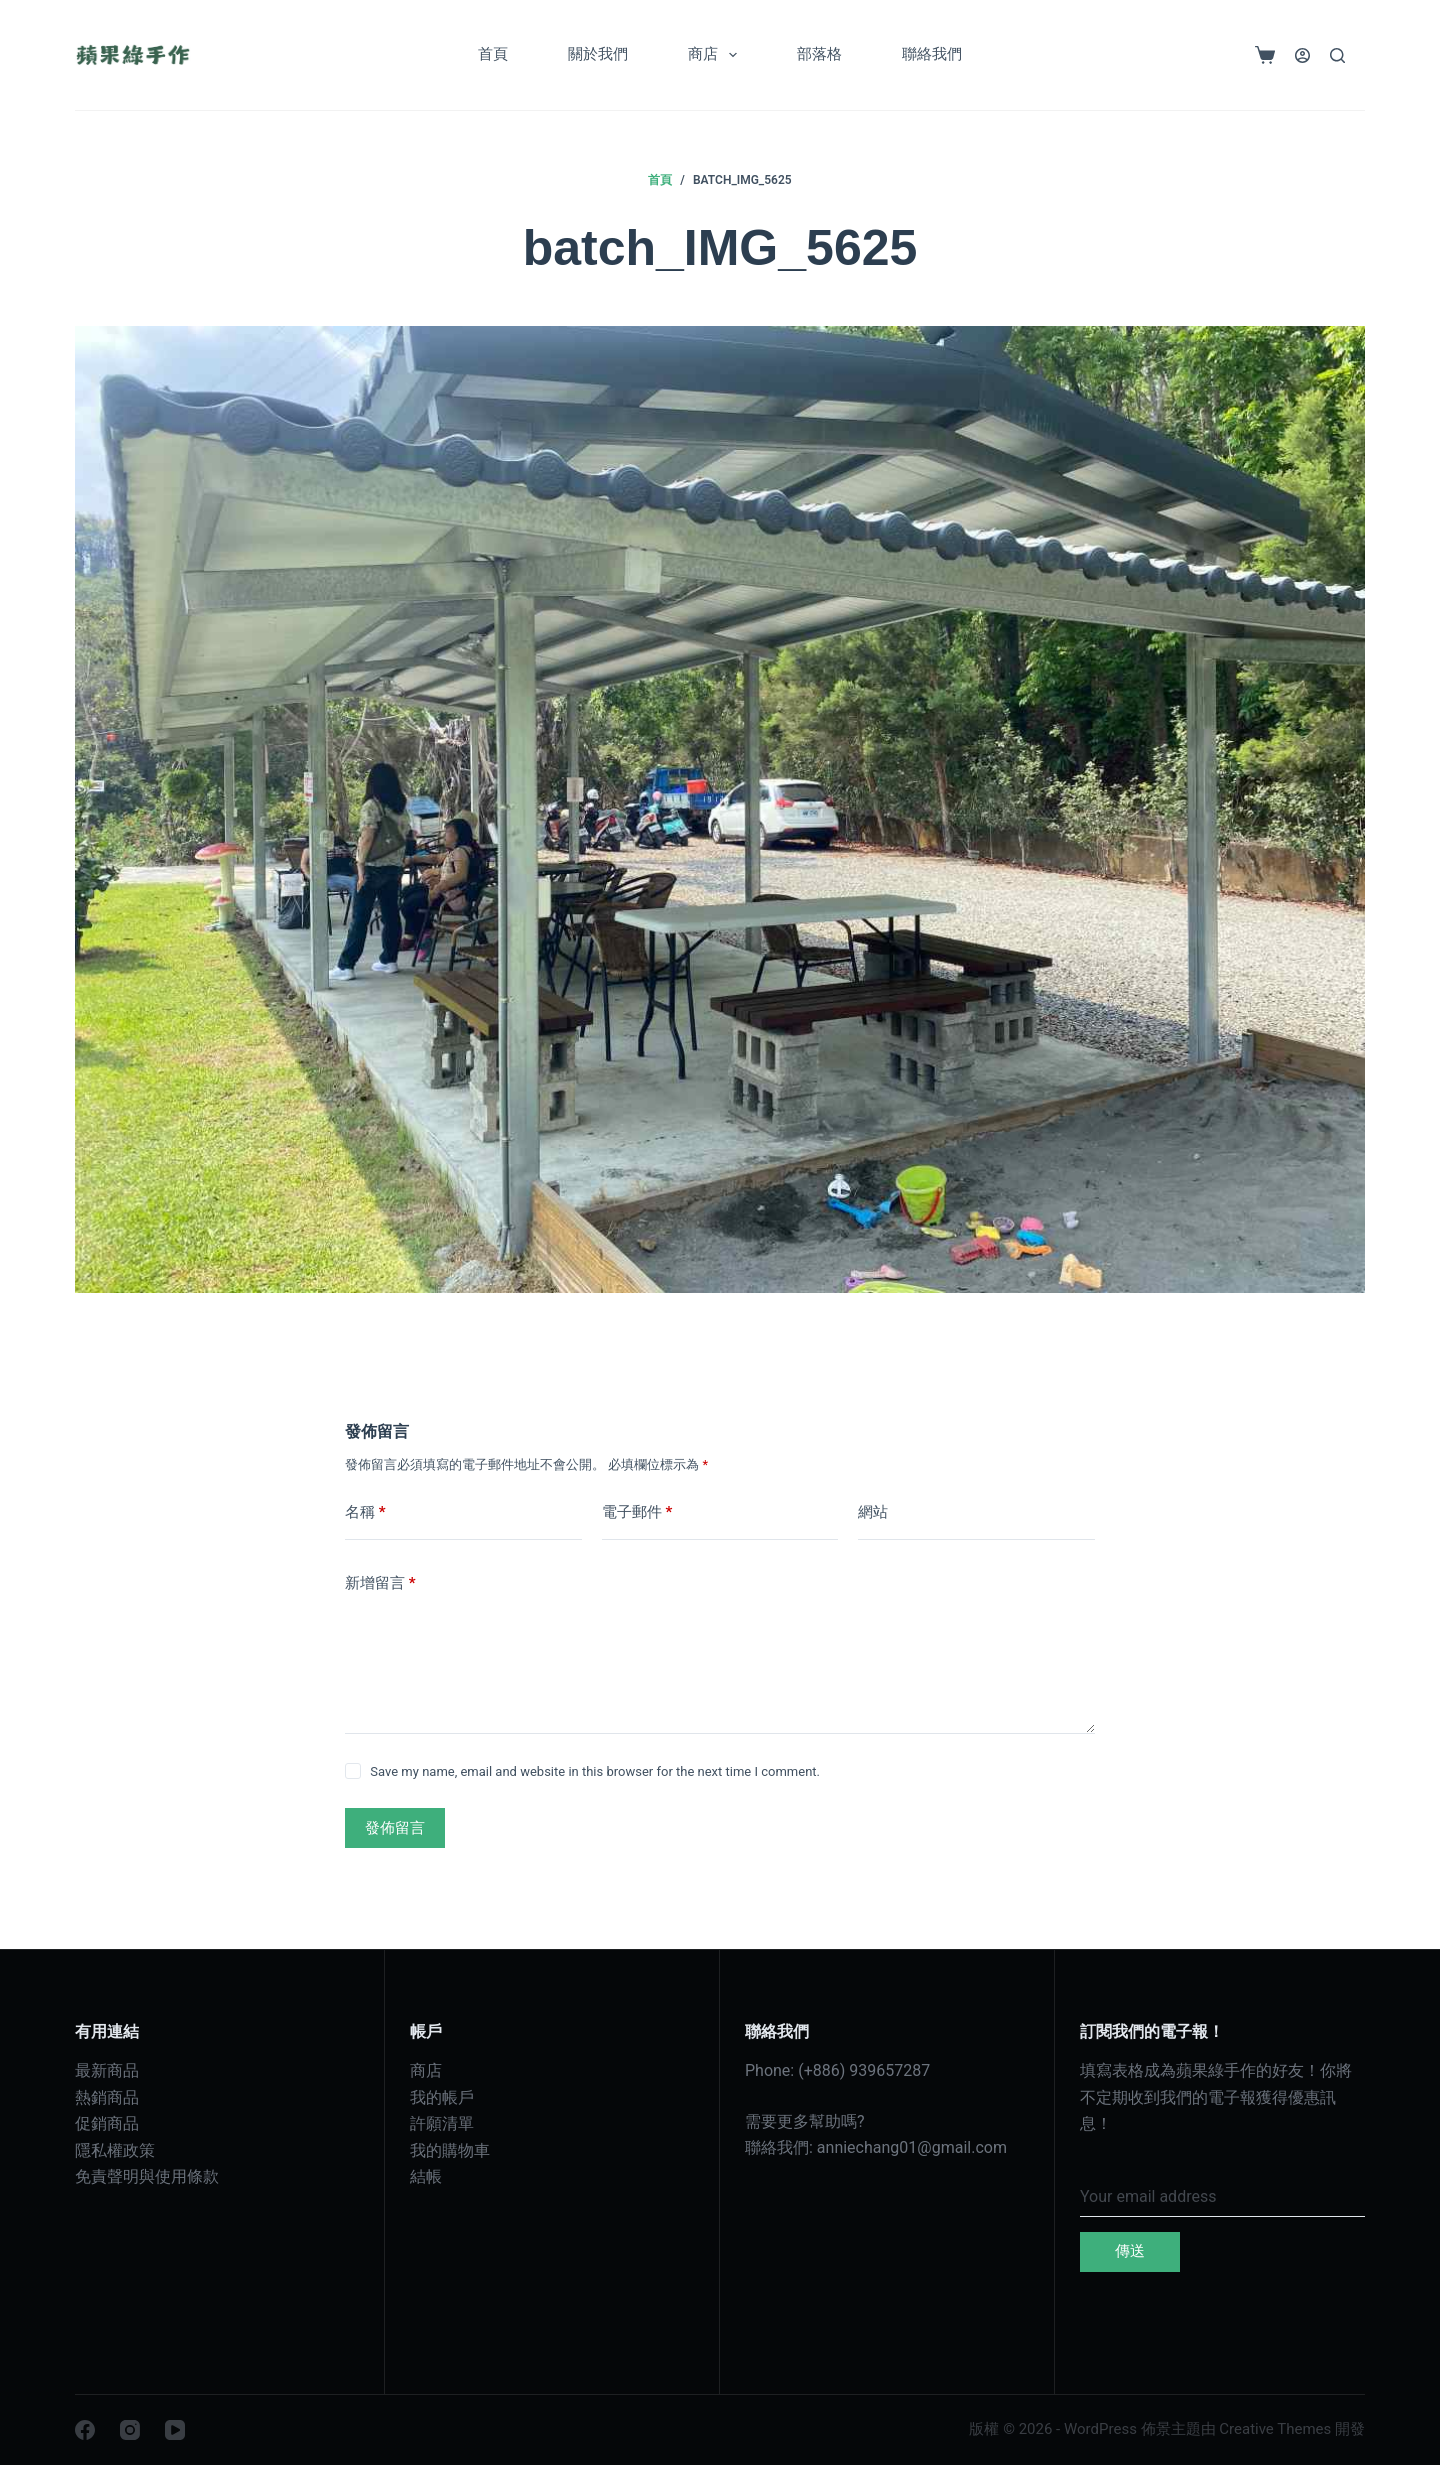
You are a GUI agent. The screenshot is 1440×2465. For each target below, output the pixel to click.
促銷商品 (107, 2123)
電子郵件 (637, 1512)
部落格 (819, 54)
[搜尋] (1337, 55)
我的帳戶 (442, 2097)
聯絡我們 (932, 54)
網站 (873, 1512)
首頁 (493, 54)
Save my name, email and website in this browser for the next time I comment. (595, 1771)
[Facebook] (85, 2430)
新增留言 (380, 1583)
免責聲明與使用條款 (147, 2176)
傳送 (1130, 2251)
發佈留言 (395, 1828)
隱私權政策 (115, 2150)
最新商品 (107, 2070)
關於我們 (598, 54)
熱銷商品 (107, 2097)
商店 (716, 55)
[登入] (1302, 55)
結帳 (426, 2176)
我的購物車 (450, 2150)
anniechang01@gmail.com (912, 2147)
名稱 (365, 1512)
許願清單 (442, 2123)
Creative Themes (1275, 2429)
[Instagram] (130, 2430)
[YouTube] (175, 2430)
